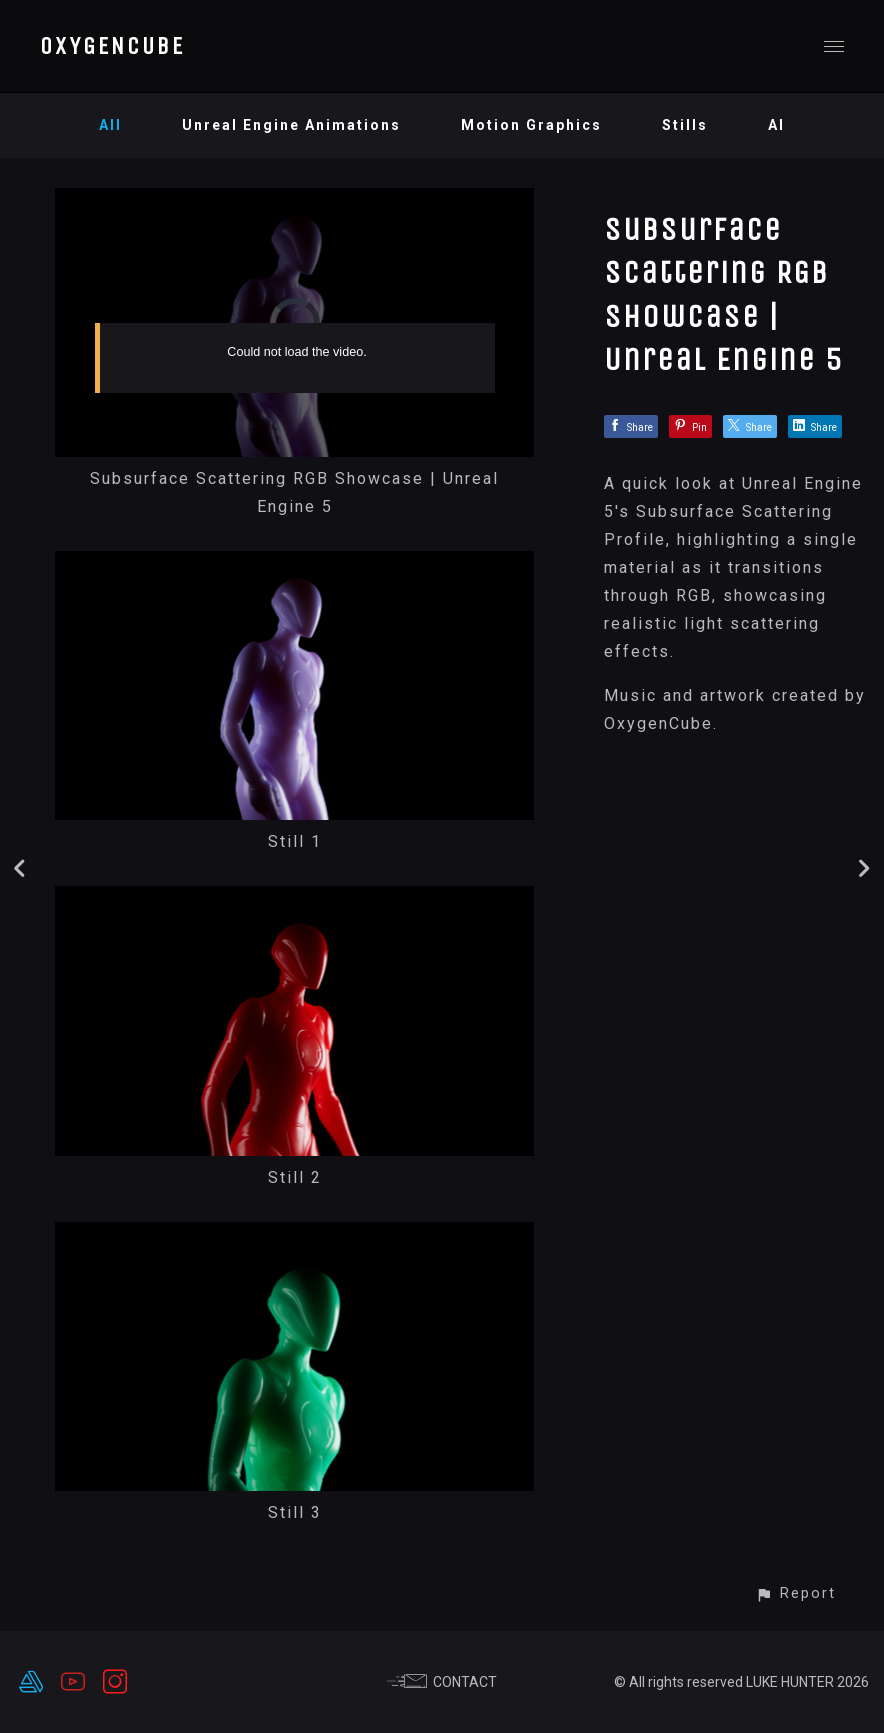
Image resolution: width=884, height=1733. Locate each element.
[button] (795, 1593)
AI (776, 125)
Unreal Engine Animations (291, 125)
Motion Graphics (531, 125)
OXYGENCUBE (112, 46)
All (110, 125)
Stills (685, 125)
